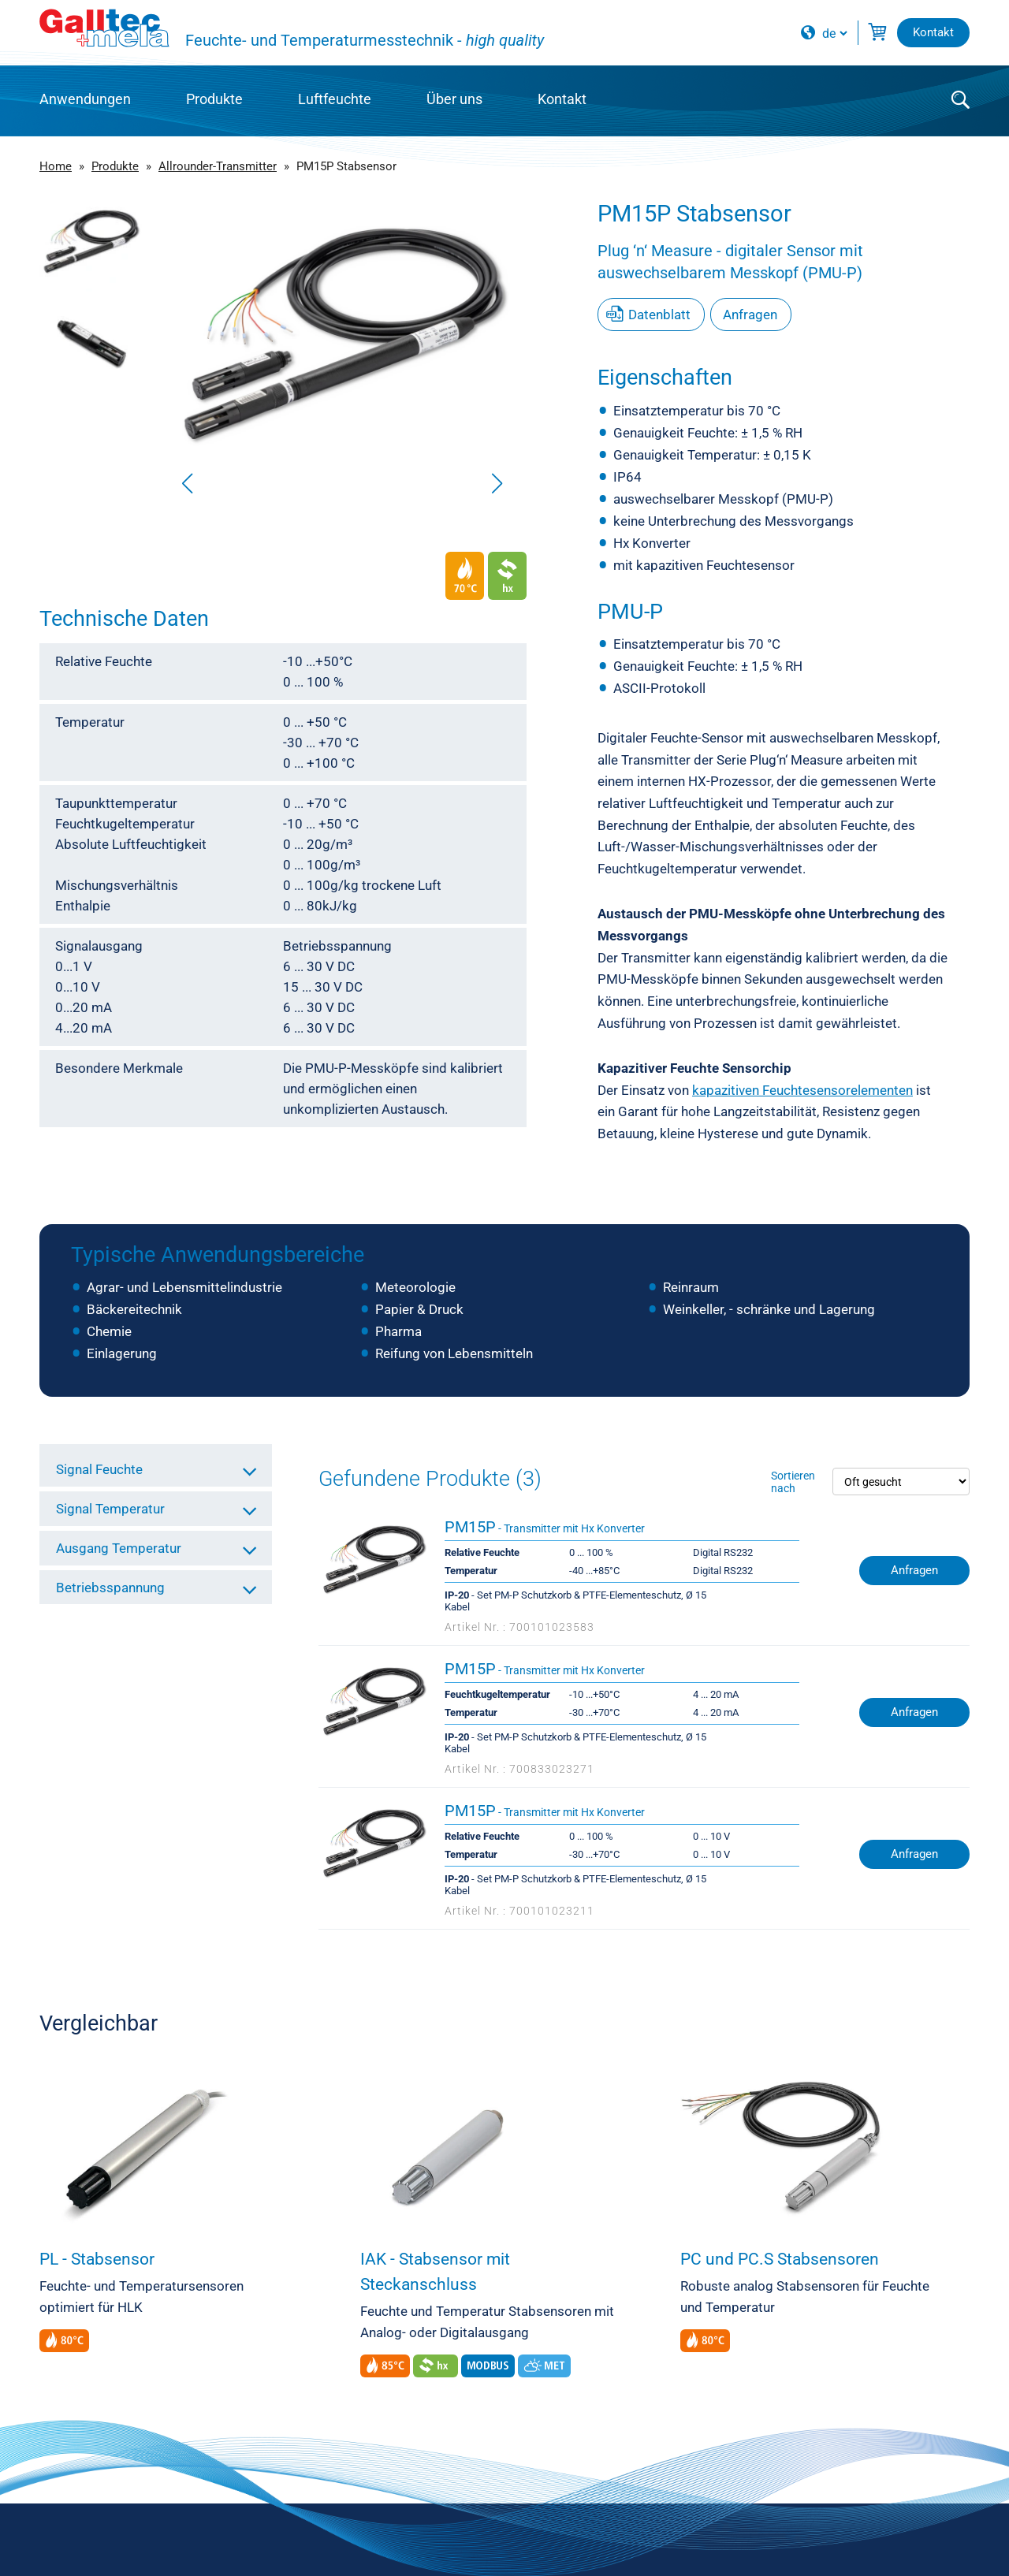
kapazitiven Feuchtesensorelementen (802, 1090)
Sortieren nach (793, 1482)
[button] (497, 483)
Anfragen (750, 314)
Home (55, 166)
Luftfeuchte (334, 99)
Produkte (214, 99)
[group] (342, 350)
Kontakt (562, 99)
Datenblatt (659, 314)
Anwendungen (85, 99)
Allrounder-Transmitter (217, 166)
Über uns (454, 99)
